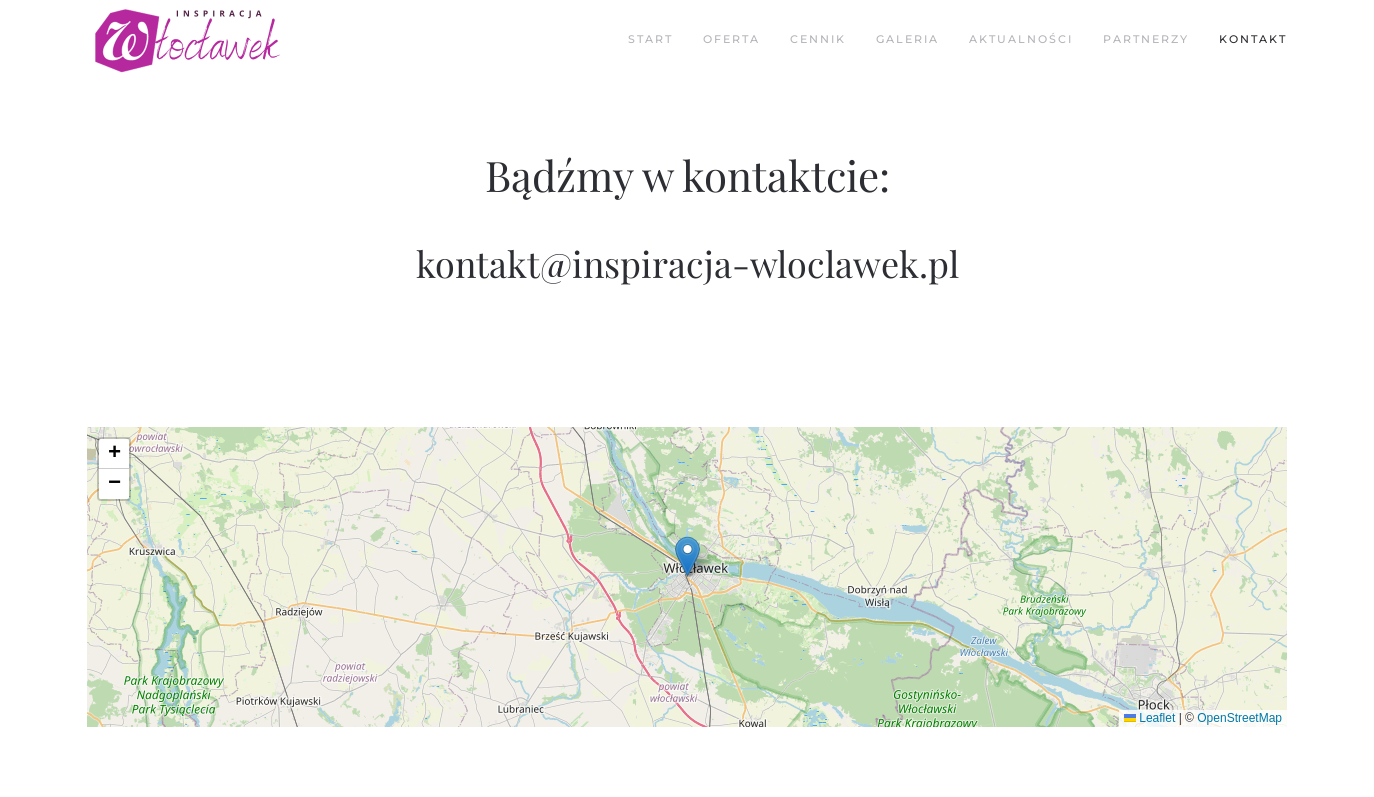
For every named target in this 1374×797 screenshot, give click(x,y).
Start (650, 39)
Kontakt (1253, 39)
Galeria (907, 39)
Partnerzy (1146, 39)
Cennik (818, 39)
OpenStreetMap (1239, 718)
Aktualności (1021, 39)
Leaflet (1149, 718)
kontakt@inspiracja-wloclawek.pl (687, 263)
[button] (687, 556)
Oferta (731, 39)
